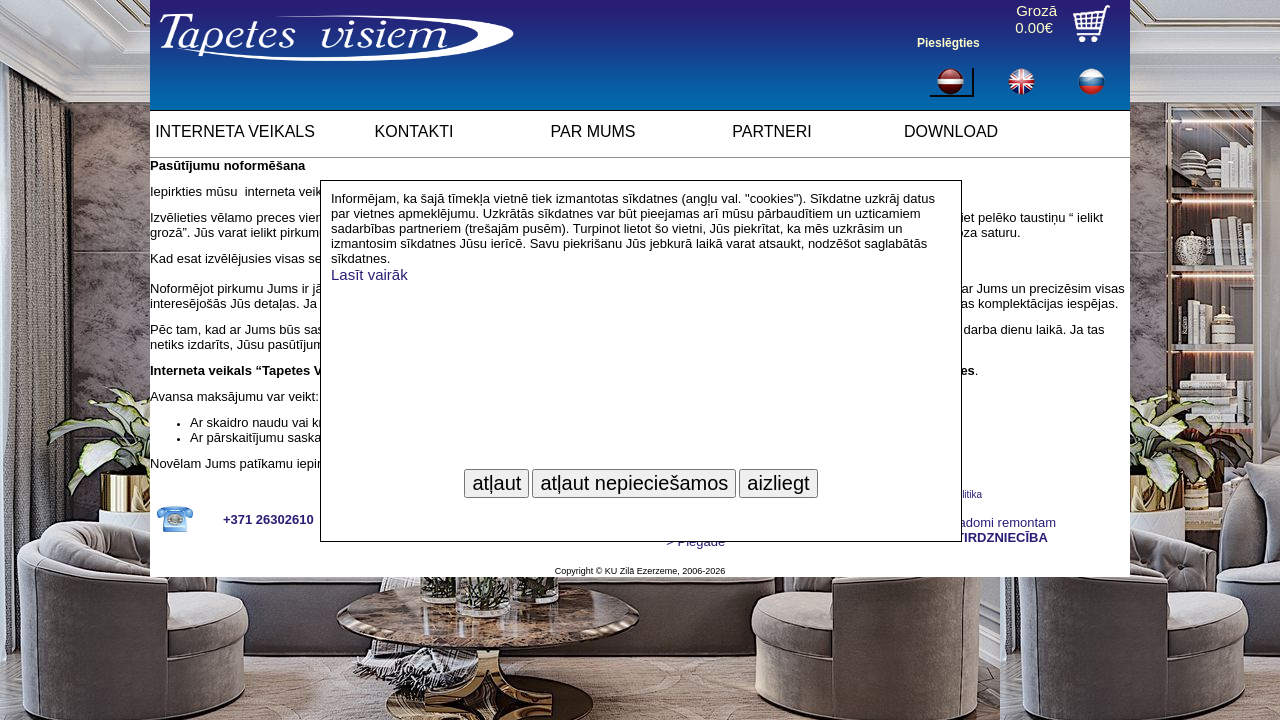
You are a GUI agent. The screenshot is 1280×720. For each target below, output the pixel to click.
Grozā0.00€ (1036, 19)
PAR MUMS (592, 131)
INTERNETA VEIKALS (235, 131)
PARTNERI (771, 131)
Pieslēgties (948, 43)
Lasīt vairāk (369, 274)
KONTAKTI (414, 131)
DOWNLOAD (951, 131)
